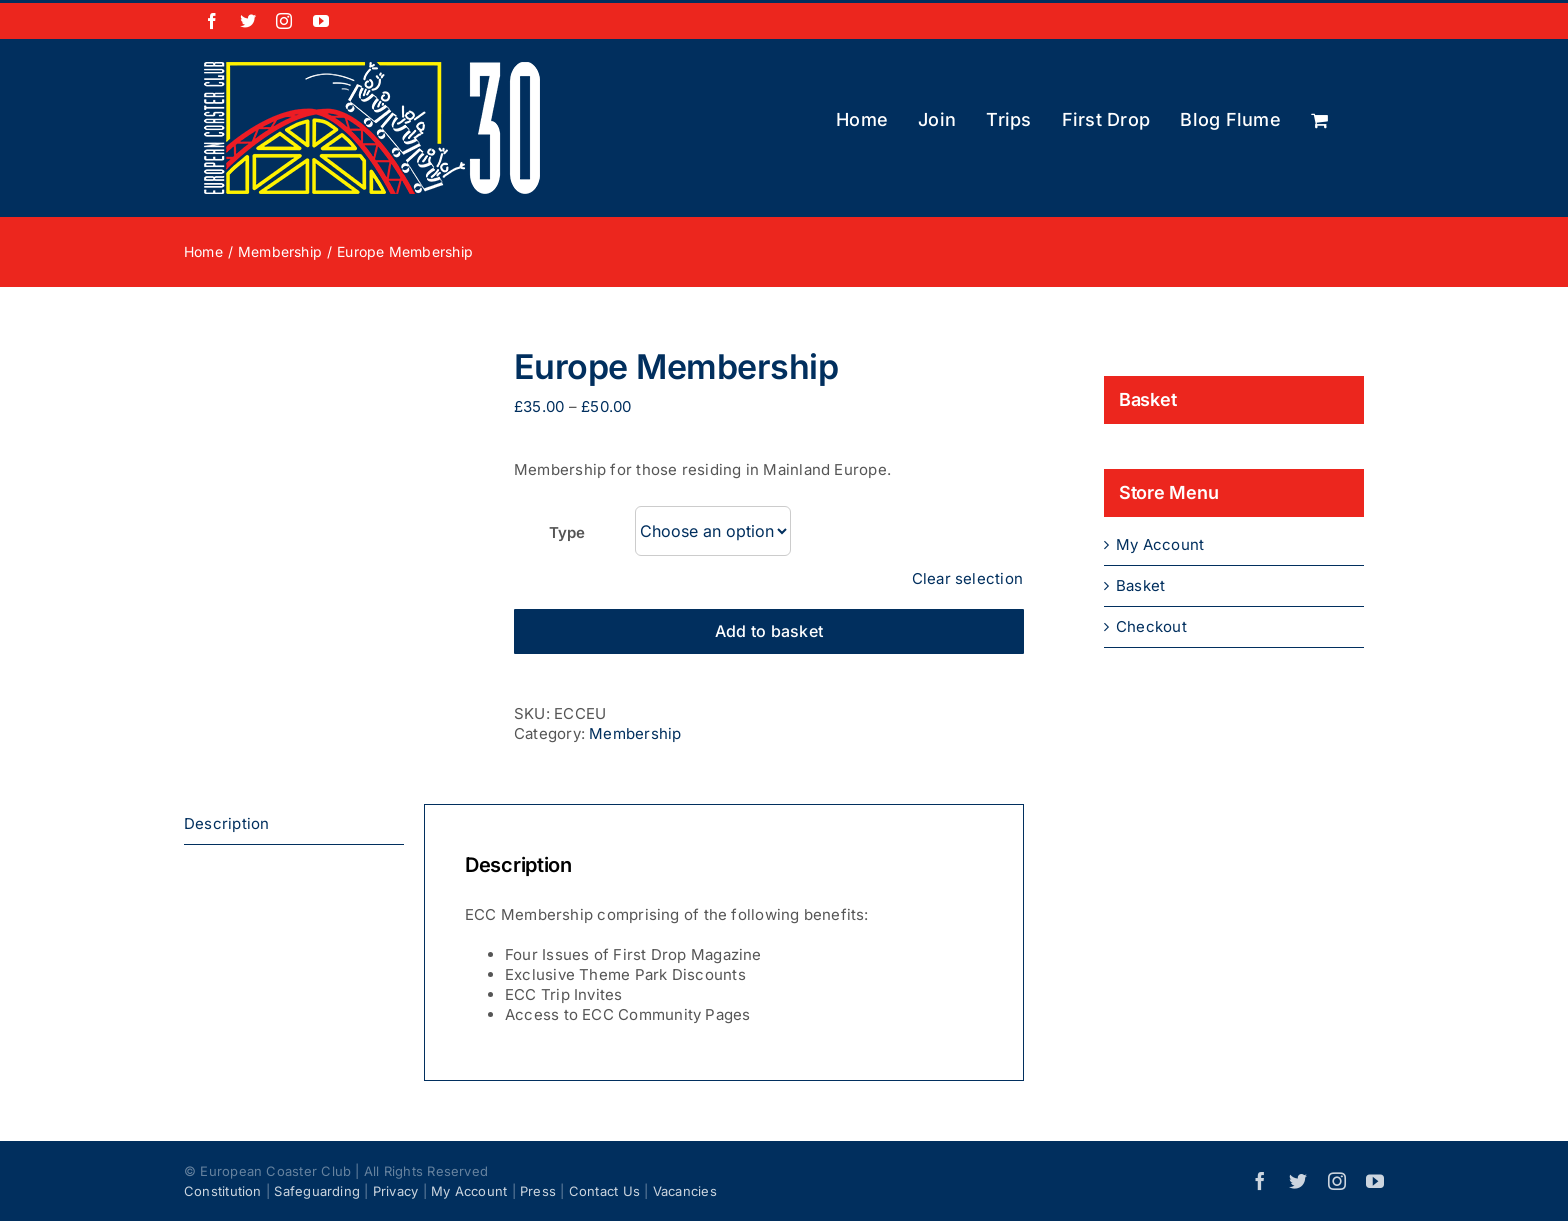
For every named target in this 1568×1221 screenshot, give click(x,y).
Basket (1140, 585)
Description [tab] (226, 823)
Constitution (223, 1191)
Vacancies (685, 1191)
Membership (635, 733)
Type (566, 532)
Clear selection (967, 578)
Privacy (396, 1191)
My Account (1160, 544)
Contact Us (604, 1191)
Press (538, 1191)
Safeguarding (317, 1191)
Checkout (1151, 626)
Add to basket (769, 631)
